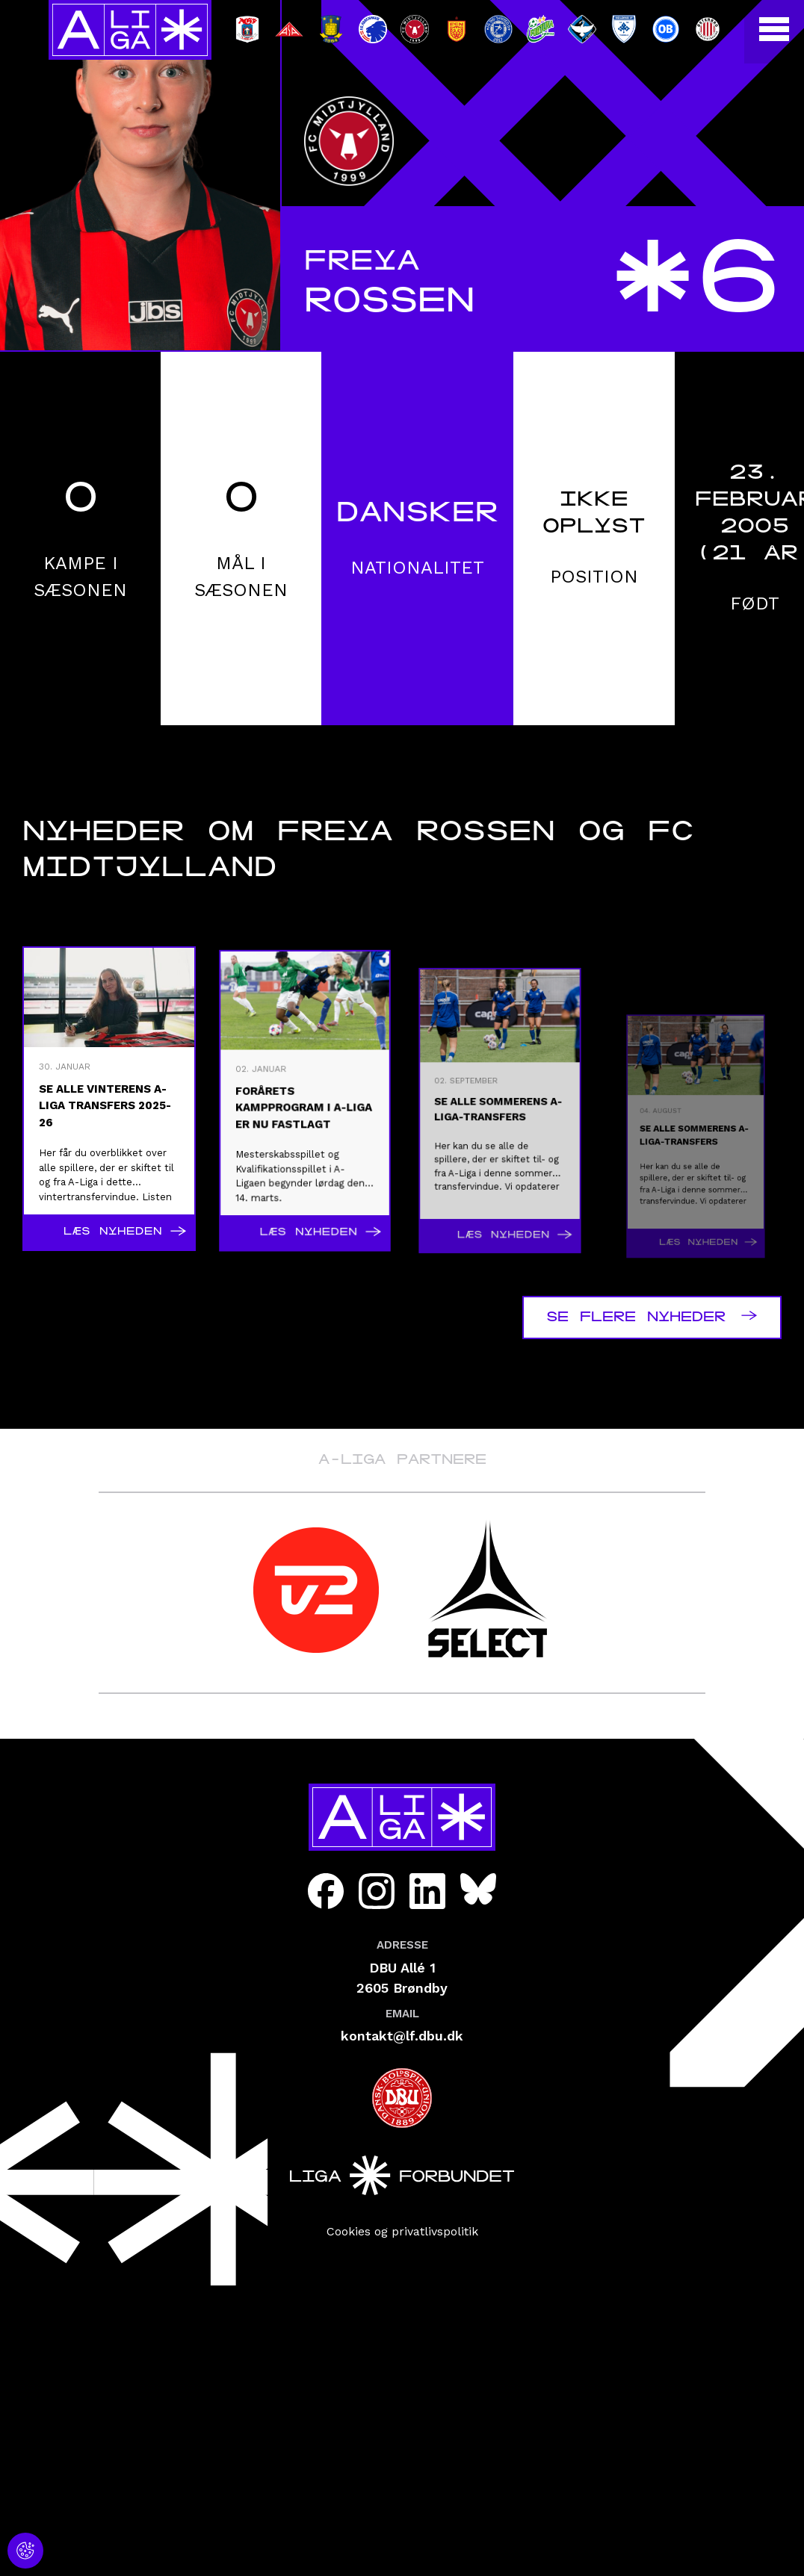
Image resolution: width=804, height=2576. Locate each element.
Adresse (402, 1945)
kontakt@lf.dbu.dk (402, 2035)
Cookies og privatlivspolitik (402, 2231)
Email (402, 2013)
